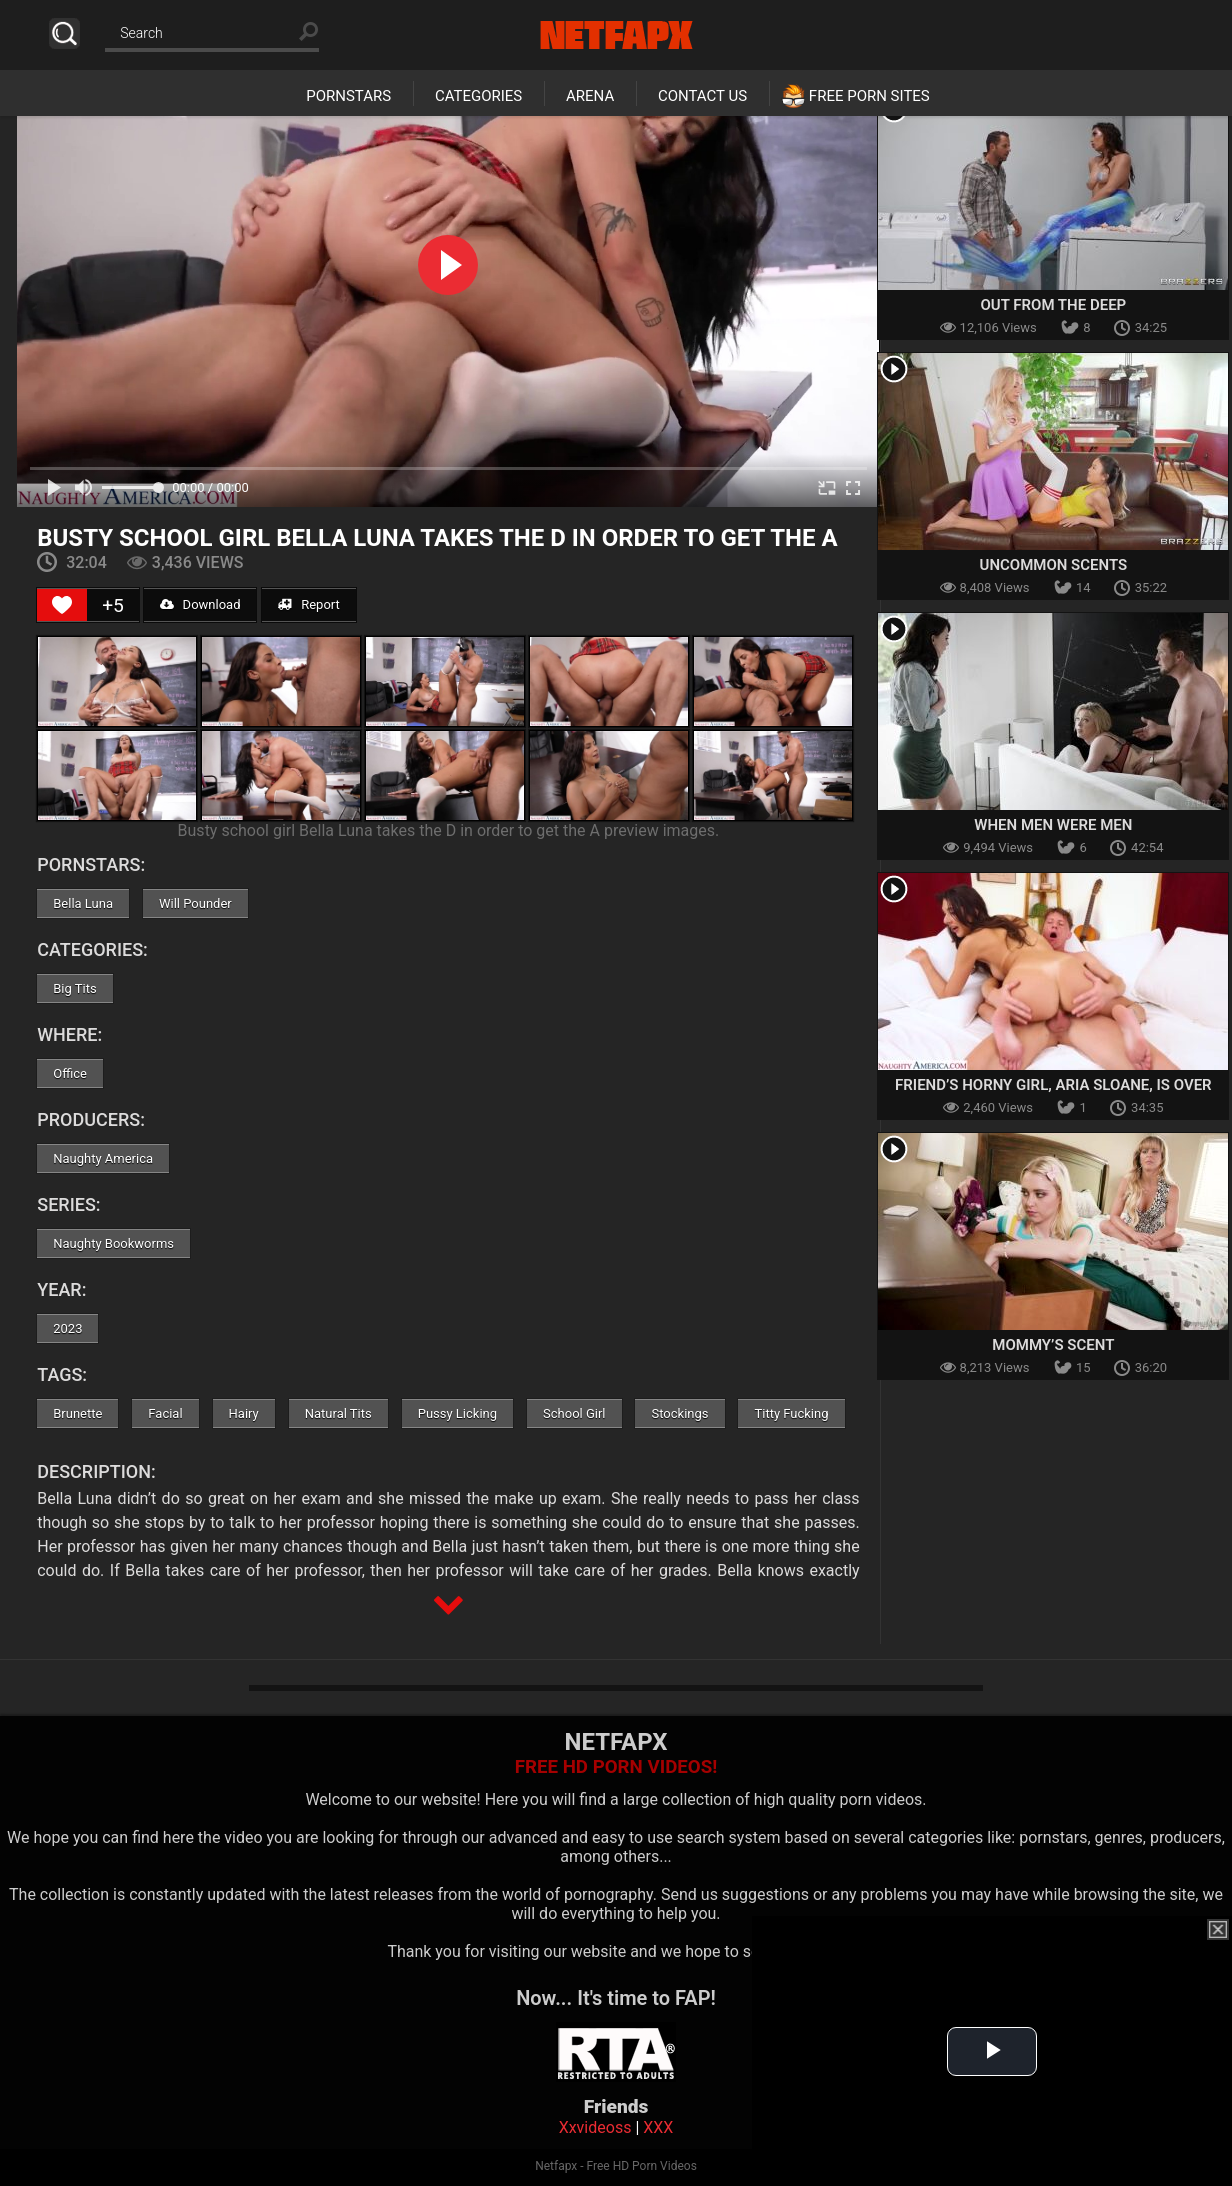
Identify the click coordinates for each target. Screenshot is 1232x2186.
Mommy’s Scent (1053, 1345)
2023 (67, 1328)
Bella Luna (83, 903)
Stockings (679, 1413)
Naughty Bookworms (113, 1243)
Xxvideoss (595, 2127)
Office (70, 1073)
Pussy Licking (457, 1413)
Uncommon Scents (1054, 565)
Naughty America (103, 1158)
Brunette (77, 1413)
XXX (658, 2127)
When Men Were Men (1053, 825)
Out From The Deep (1054, 305)
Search (64, 33)
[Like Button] (62, 605)
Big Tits (74, 988)
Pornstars (348, 96)
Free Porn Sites (869, 96)
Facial (165, 1413)
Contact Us (702, 96)
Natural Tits (338, 1413)
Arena (590, 96)
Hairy (244, 1413)
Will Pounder (195, 903)
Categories (478, 96)
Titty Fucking (791, 1413)
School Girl (574, 1413)
